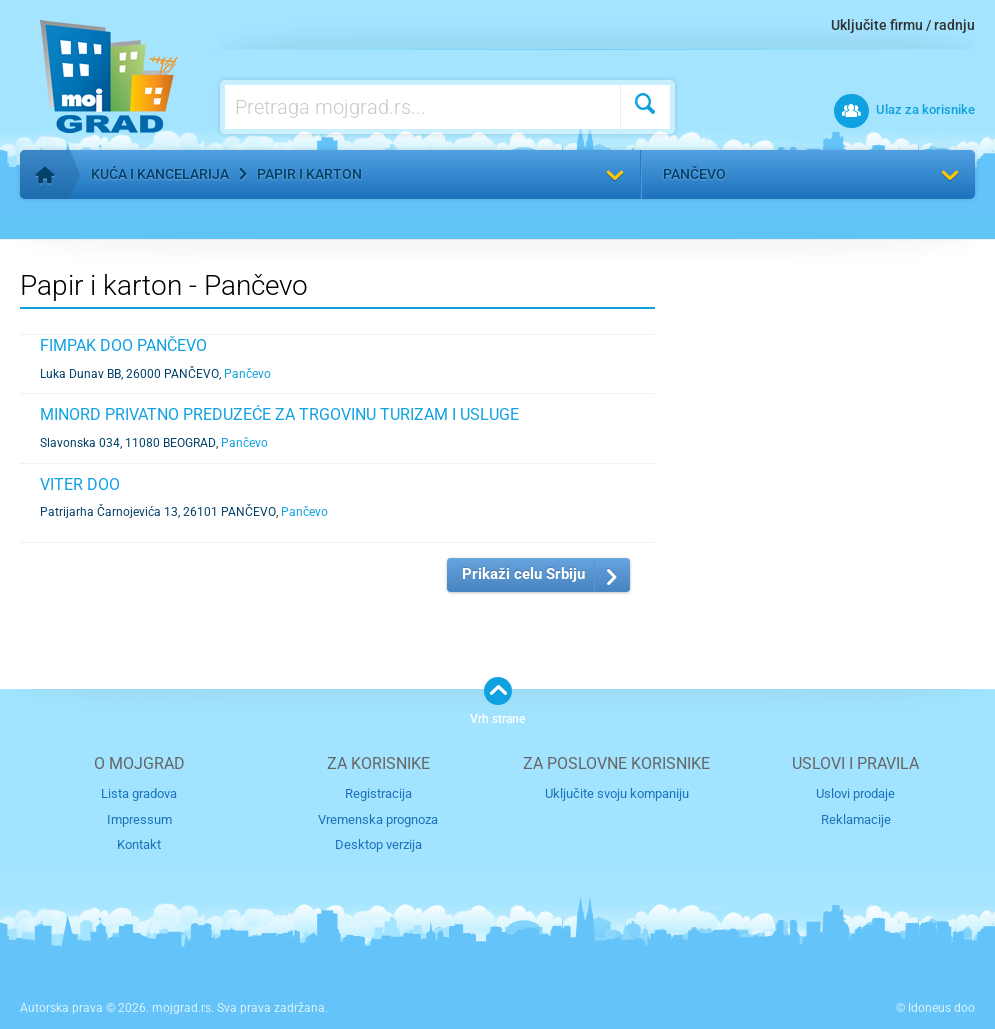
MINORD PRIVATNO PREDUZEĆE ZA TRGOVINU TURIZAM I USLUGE (279, 414)
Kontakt (139, 844)
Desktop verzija (378, 844)
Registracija (378, 793)
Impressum (139, 819)
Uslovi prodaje (855, 793)
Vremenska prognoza (378, 819)
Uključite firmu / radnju (903, 25)
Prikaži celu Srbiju (523, 574)
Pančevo (694, 174)
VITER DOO (80, 484)
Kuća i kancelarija (160, 174)
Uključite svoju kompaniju (617, 793)
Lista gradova (139, 793)
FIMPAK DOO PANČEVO (123, 345)
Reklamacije (856, 819)
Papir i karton (309, 174)
